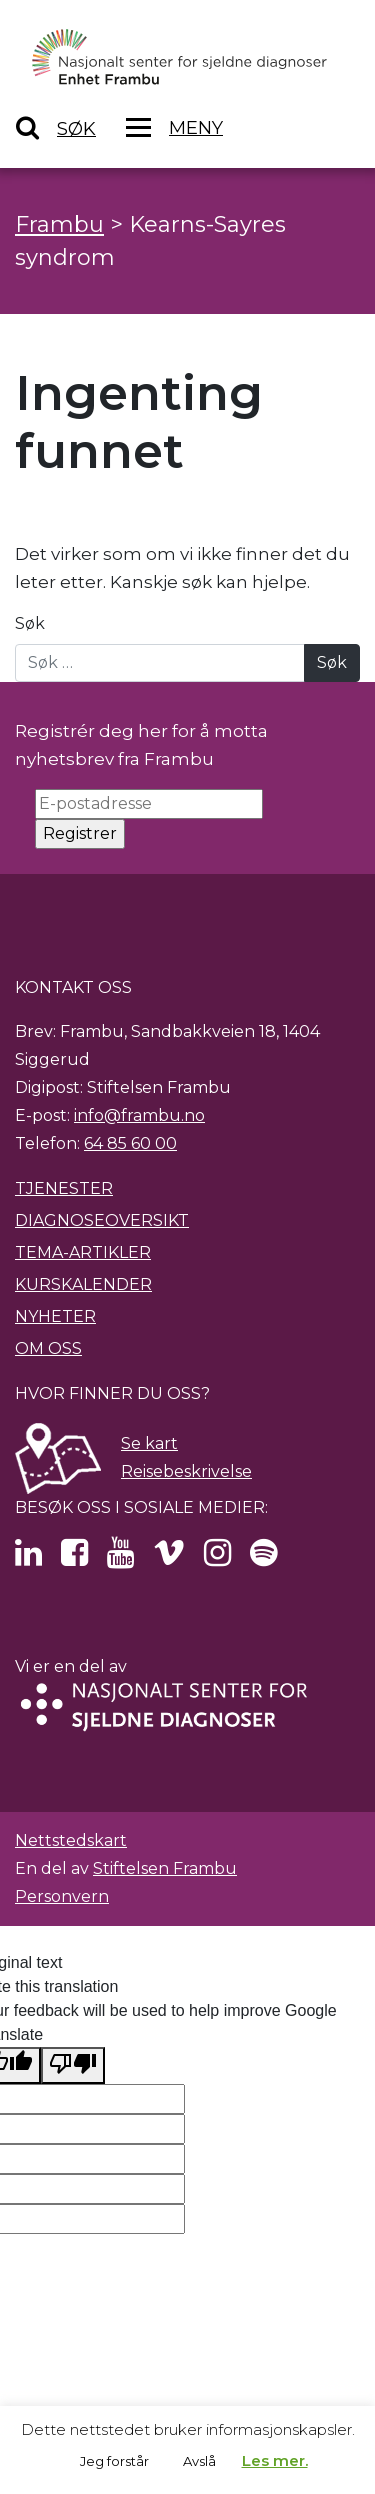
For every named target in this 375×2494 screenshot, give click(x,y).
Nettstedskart (71, 1840)
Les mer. (275, 2460)
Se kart (149, 1443)
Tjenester (64, 1188)
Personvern (62, 1896)
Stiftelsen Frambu (165, 1868)
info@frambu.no (139, 1115)
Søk (30, 623)
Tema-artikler (83, 1252)
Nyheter (55, 1316)
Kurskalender (83, 1284)
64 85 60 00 (130, 1143)
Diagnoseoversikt (102, 1220)
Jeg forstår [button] (114, 2461)
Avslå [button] (199, 2461)
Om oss (48, 1348)
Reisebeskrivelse (186, 1471)
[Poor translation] (73, 2065)
